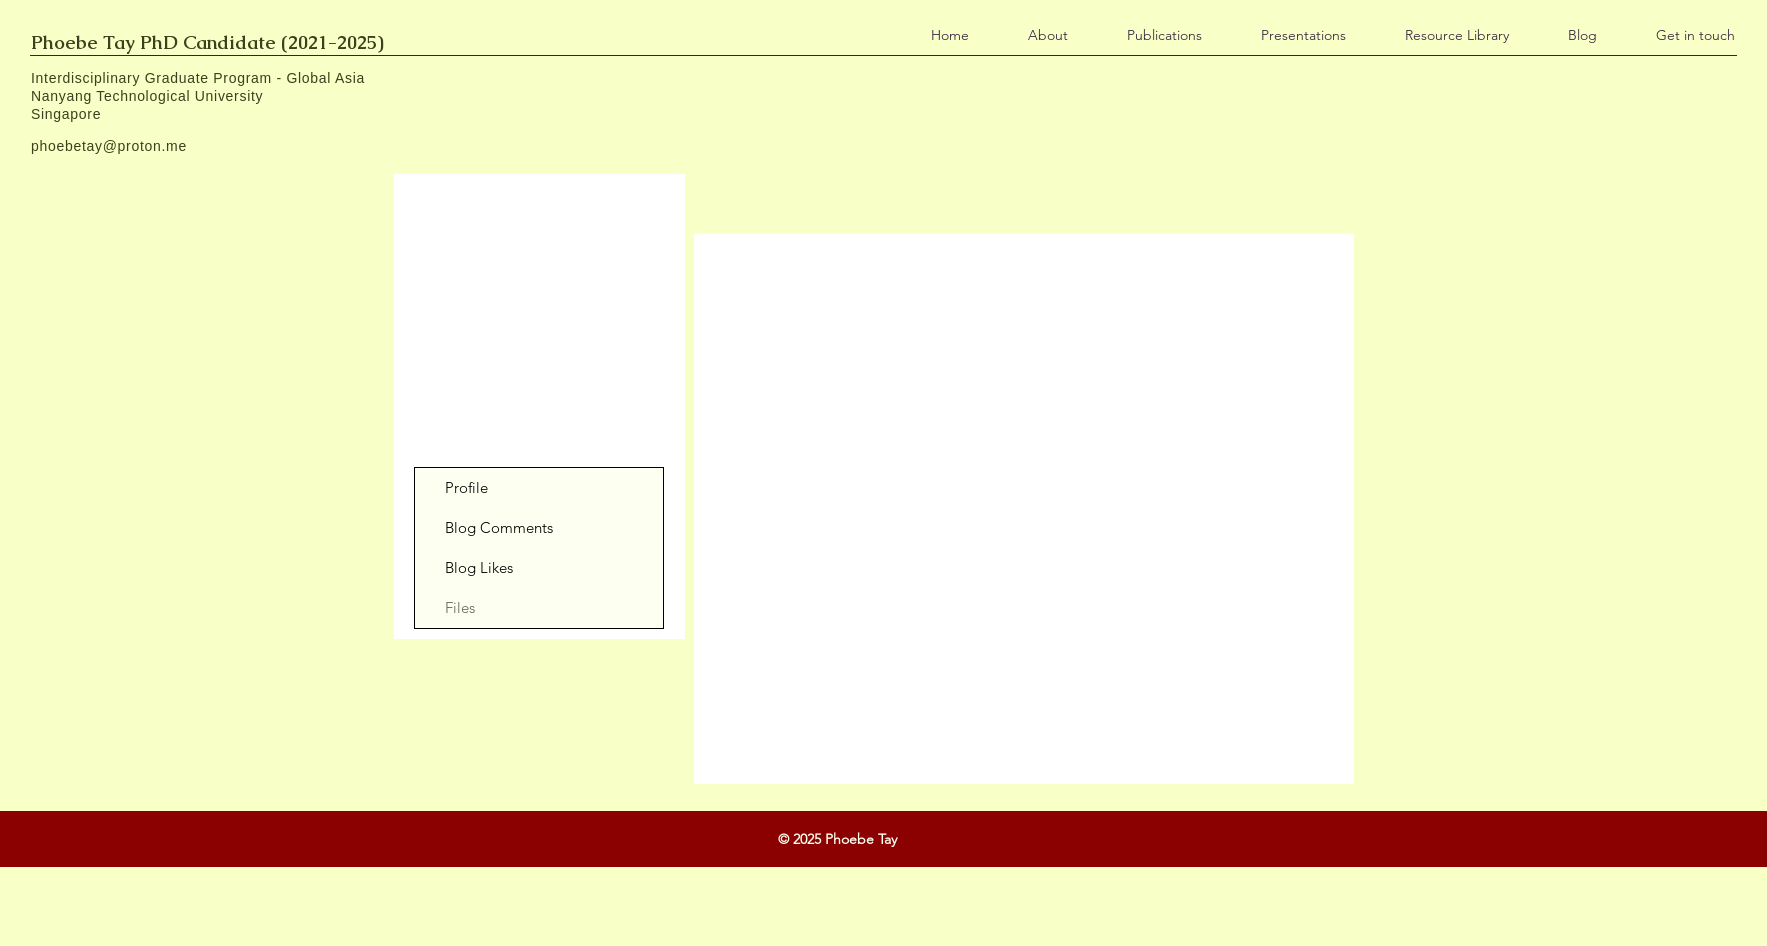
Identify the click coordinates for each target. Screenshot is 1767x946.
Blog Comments (499, 527)
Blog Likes (479, 567)
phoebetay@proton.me (109, 146)
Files (460, 607)
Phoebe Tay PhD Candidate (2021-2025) (207, 42)
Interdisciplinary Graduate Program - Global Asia (198, 78)
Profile (466, 487)
